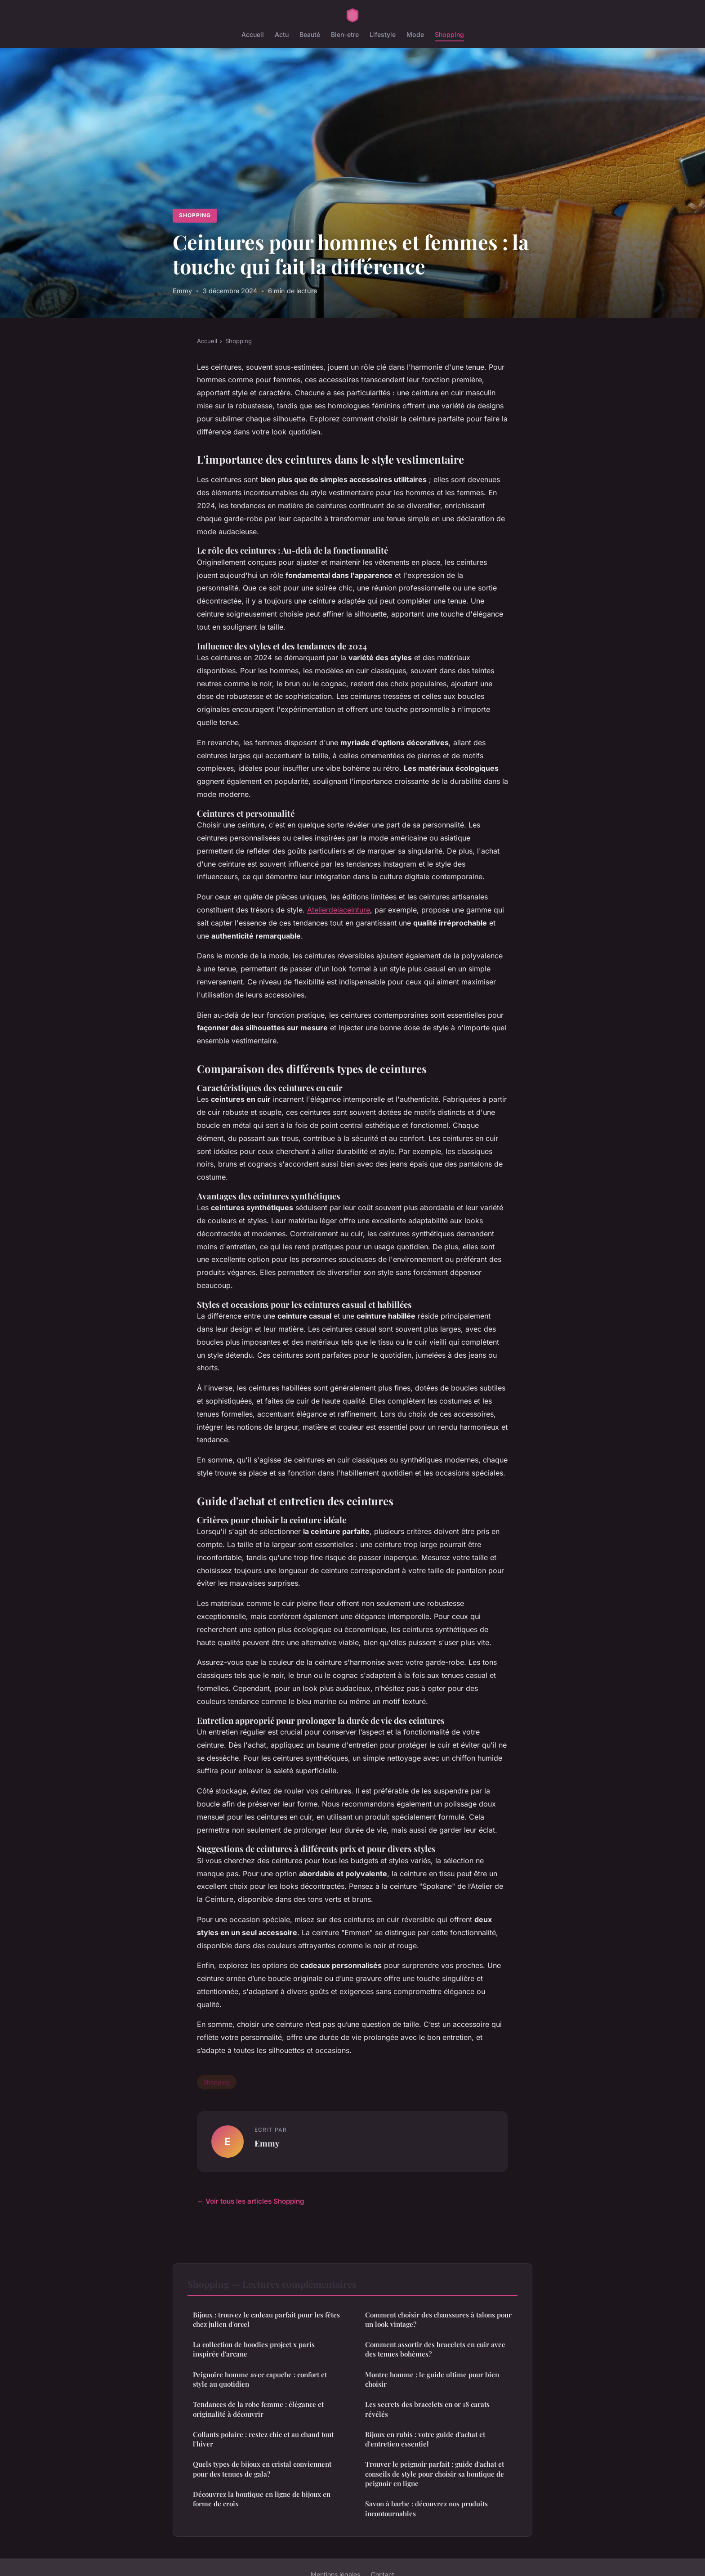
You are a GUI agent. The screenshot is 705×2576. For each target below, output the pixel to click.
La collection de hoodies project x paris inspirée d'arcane (254, 2349)
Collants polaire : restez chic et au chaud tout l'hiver (263, 2439)
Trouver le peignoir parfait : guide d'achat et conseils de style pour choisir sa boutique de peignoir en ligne (434, 2474)
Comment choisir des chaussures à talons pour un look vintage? (438, 2319)
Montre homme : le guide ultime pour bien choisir (432, 2379)
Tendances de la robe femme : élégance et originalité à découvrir (258, 2409)
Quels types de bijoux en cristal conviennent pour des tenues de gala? (262, 2469)
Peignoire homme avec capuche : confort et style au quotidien (260, 2379)
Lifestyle (383, 34)
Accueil (252, 34)
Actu (282, 34)
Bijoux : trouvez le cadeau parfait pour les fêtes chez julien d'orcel (266, 2319)
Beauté (309, 34)
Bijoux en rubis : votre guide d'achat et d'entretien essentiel (425, 2439)
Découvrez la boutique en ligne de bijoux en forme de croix (261, 2499)
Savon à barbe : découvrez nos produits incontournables (426, 2508)
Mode (415, 34)
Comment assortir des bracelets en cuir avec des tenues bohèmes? (435, 2349)
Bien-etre (345, 34)
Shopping (449, 34)
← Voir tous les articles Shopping (250, 2201)
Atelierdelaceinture (338, 909)
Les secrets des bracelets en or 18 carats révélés (427, 2409)
